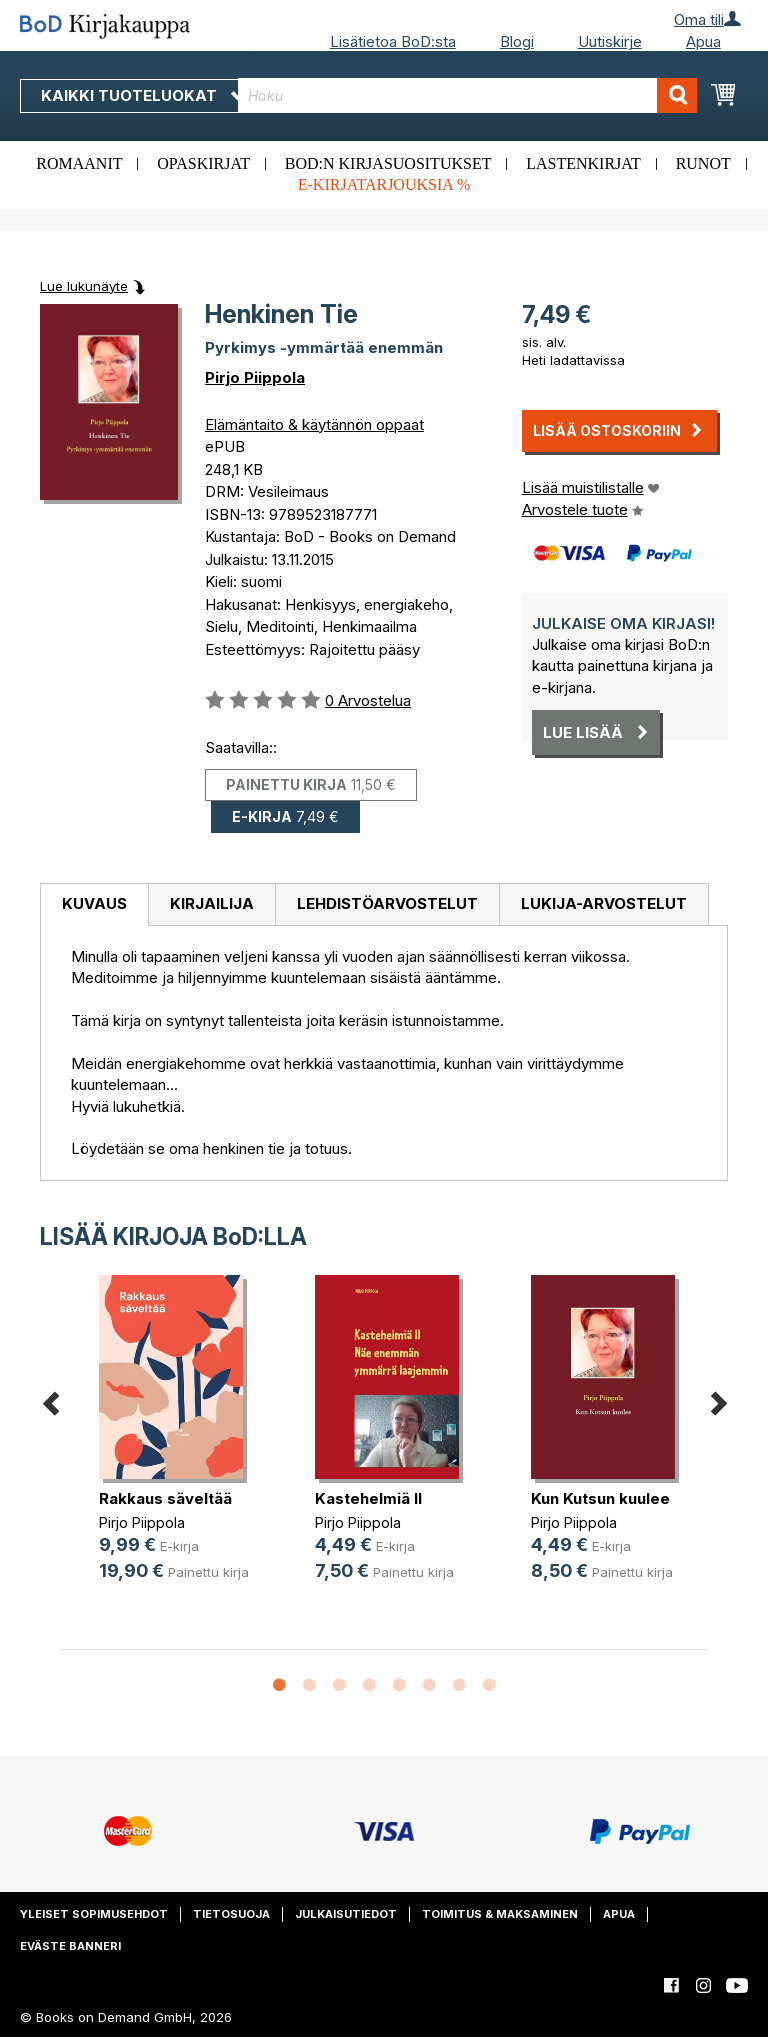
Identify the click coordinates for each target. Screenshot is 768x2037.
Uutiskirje (610, 41)
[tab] (94, 905)
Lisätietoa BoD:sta (393, 41)
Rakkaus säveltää (165, 1498)
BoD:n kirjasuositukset (388, 163)
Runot (703, 163)
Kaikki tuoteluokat (143, 95)
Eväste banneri (70, 1946)
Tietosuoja (231, 1914)
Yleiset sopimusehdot (94, 1914)
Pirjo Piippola (255, 377)
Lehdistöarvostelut (387, 903)
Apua (703, 41)
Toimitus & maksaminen (500, 1914)
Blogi (517, 41)
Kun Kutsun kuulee (600, 1498)
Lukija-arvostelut (604, 903)
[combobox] (467, 95)
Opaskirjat (203, 163)
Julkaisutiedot (346, 1914)
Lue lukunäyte (84, 286)
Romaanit (79, 163)
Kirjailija (212, 903)
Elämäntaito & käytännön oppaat (314, 424)
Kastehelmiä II (368, 1498)
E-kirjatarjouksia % (384, 184)
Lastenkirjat (583, 163)
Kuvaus (94, 903)
